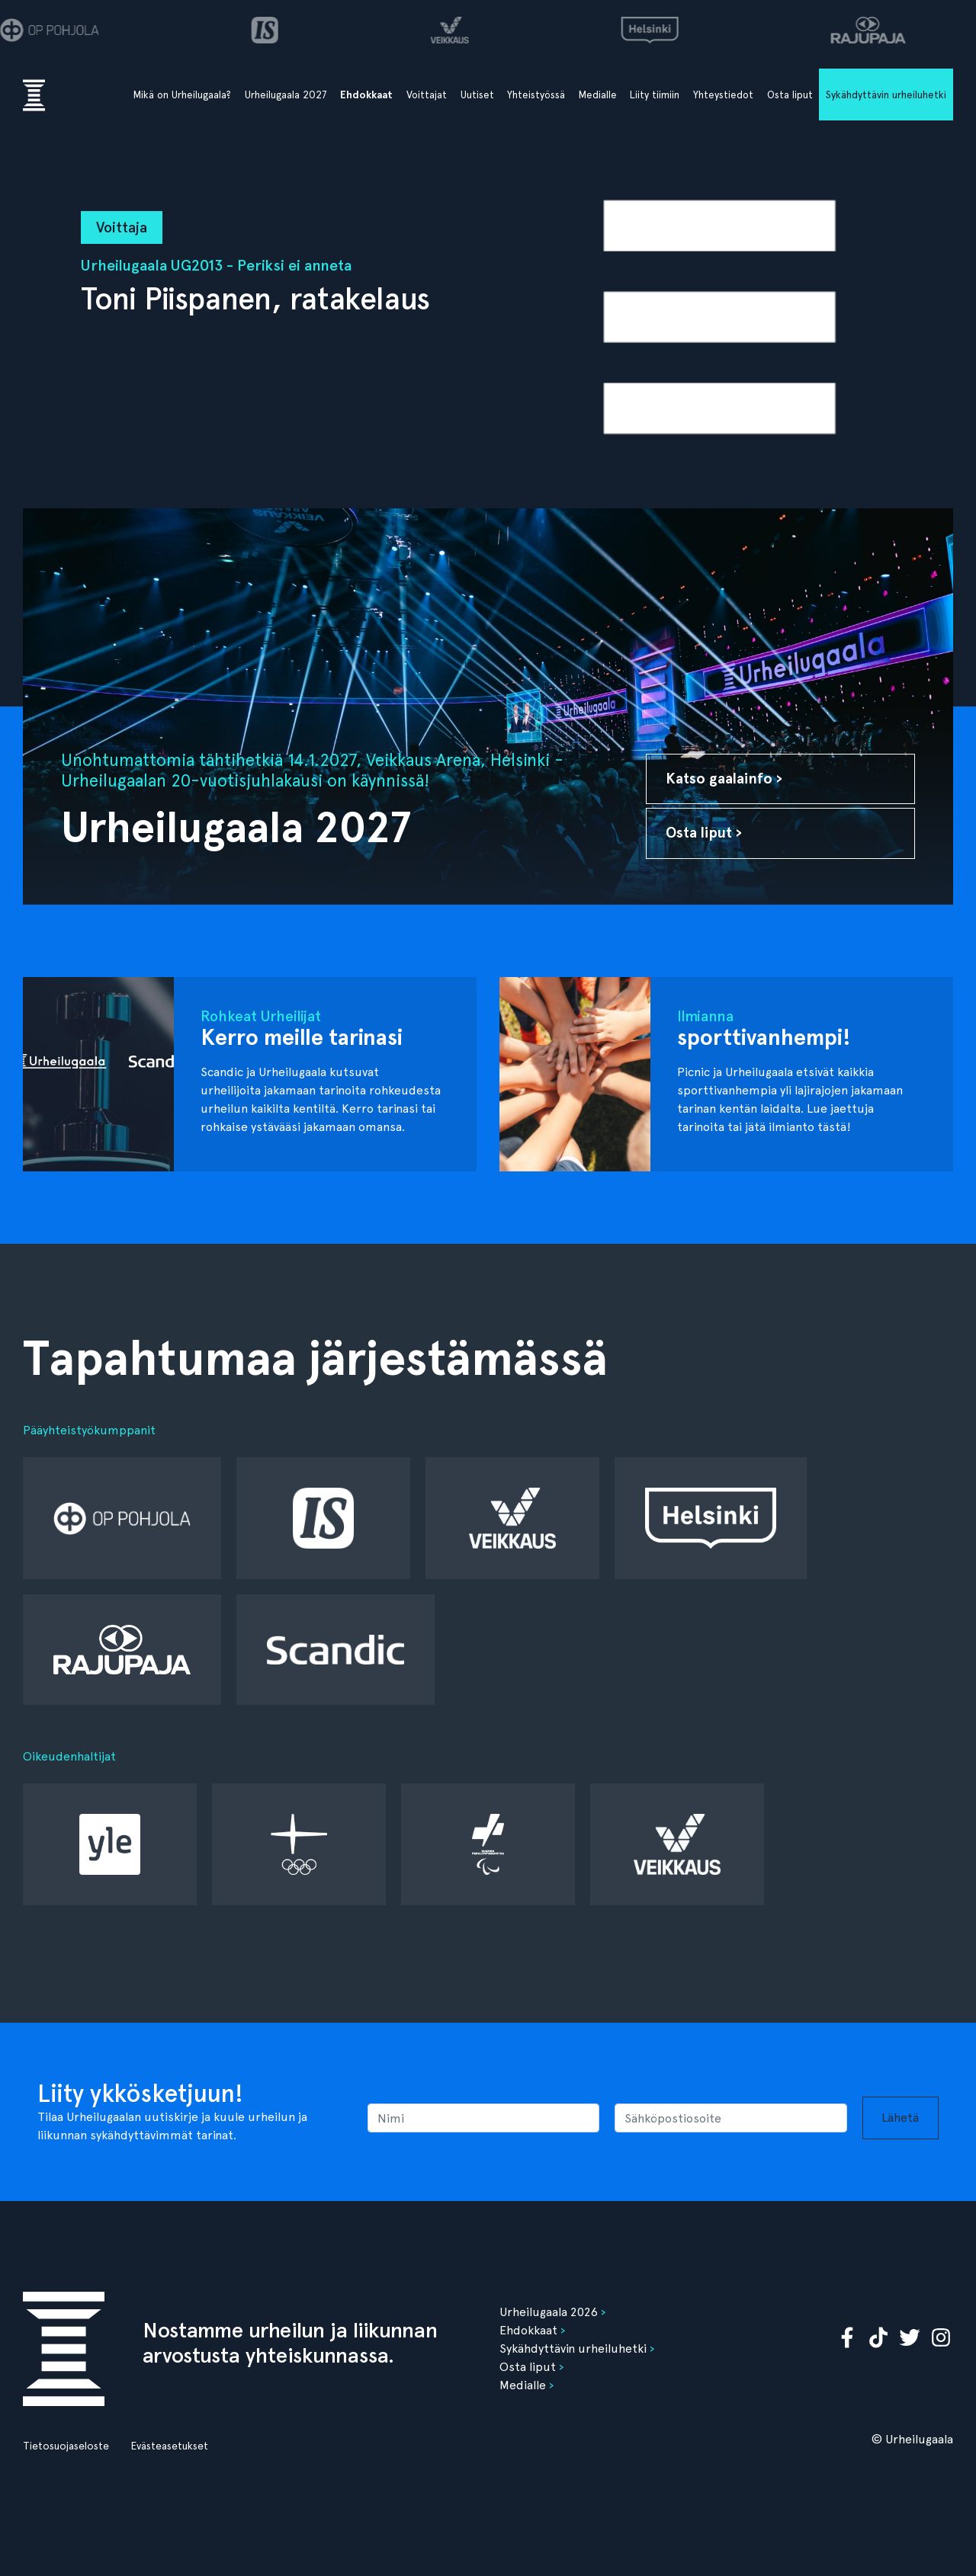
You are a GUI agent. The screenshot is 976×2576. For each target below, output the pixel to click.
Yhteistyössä (536, 94)
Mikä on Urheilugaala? (182, 94)
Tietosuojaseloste (66, 2446)
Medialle (598, 94)
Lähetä (900, 2117)
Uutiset (477, 94)
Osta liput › (704, 832)
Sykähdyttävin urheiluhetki (886, 94)
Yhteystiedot (723, 94)
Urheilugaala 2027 (286, 94)
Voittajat (426, 94)
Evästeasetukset (169, 2446)
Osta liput (790, 94)
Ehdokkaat (366, 94)
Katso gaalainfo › (724, 778)
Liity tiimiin (654, 94)
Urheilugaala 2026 (548, 2312)
